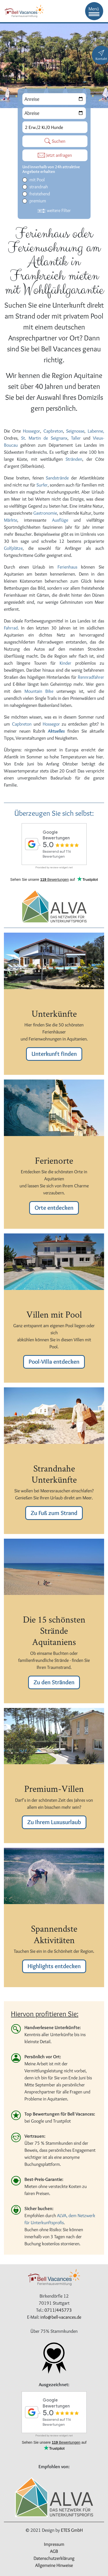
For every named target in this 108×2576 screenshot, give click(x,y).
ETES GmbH (72, 2530)
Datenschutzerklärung (54, 2558)
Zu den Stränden (54, 1682)
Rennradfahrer (91, 677)
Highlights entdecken (54, 1966)
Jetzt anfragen (55, 155)
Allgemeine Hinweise (54, 2565)
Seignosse (75, 431)
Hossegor (31, 431)
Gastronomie (45, 513)
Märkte (10, 520)
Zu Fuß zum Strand (54, 1513)
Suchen (55, 141)
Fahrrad (11, 628)
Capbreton (53, 431)
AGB (54, 2551)
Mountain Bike (38, 691)
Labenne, (96, 431)
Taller (77, 438)
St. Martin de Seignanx (44, 438)
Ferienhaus (69, 567)
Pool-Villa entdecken (54, 1361)
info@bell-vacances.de (60, 2317)
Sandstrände (58, 478)
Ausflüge (63, 520)
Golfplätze (13, 548)
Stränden (74, 459)
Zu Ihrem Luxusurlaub (54, 1822)
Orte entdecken (54, 1207)
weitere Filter (54, 210)
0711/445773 (58, 2310)
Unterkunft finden (54, 1053)
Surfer (42, 485)
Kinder (65, 663)
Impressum (54, 2544)
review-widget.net (61, 867)
